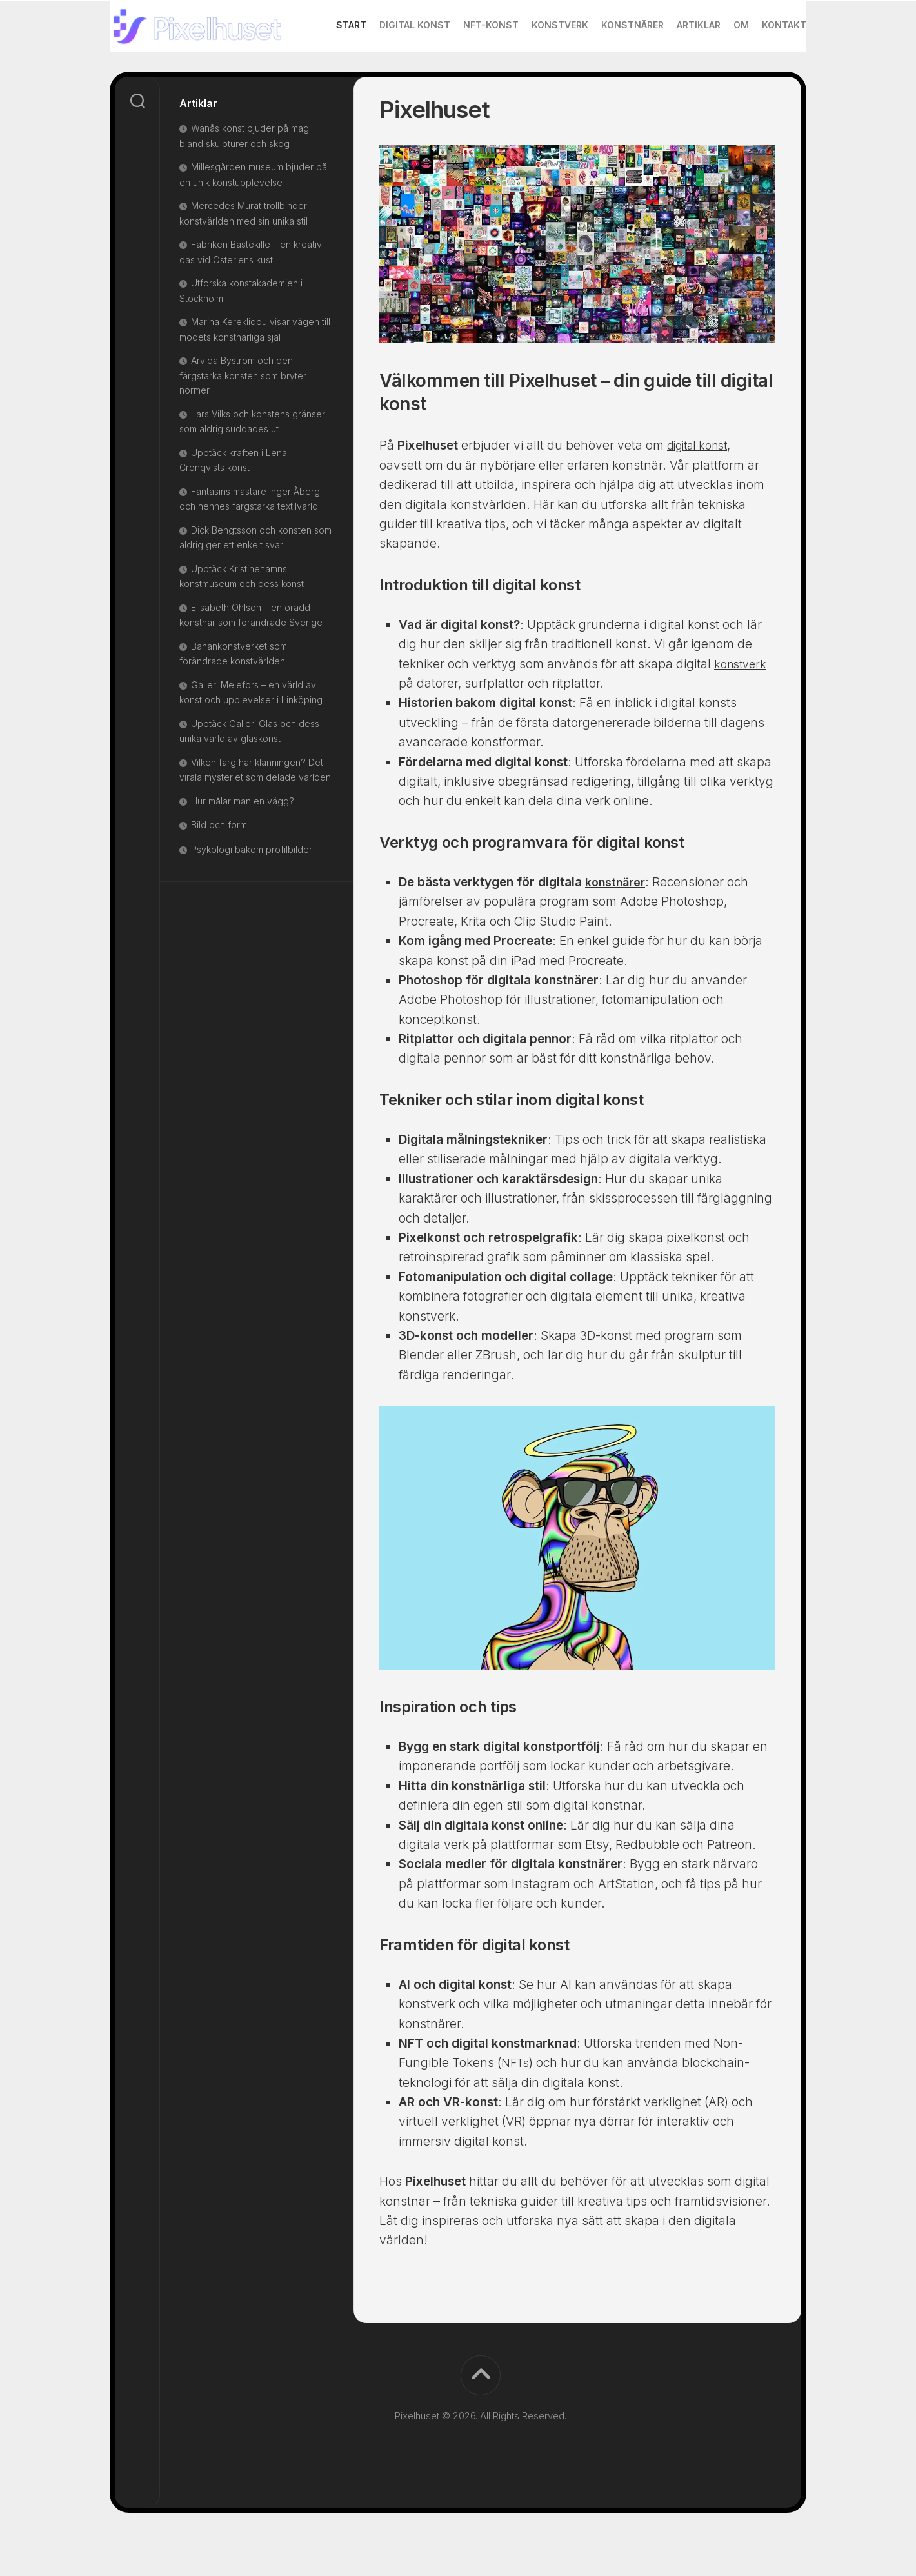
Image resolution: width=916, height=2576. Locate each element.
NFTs (516, 2106)
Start (325, 76)
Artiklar (673, 76)
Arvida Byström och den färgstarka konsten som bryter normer (242, 419)
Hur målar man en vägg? (242, 844)
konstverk (742, 708)
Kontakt (758, 76)
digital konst (702, 489)
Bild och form (219, 868)
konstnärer (617, 926)
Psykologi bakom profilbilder (253, 893)
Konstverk (534, 76)
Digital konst (388, 76)
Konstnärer (606, 76)
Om (715, 76)
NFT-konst (465, 76)
